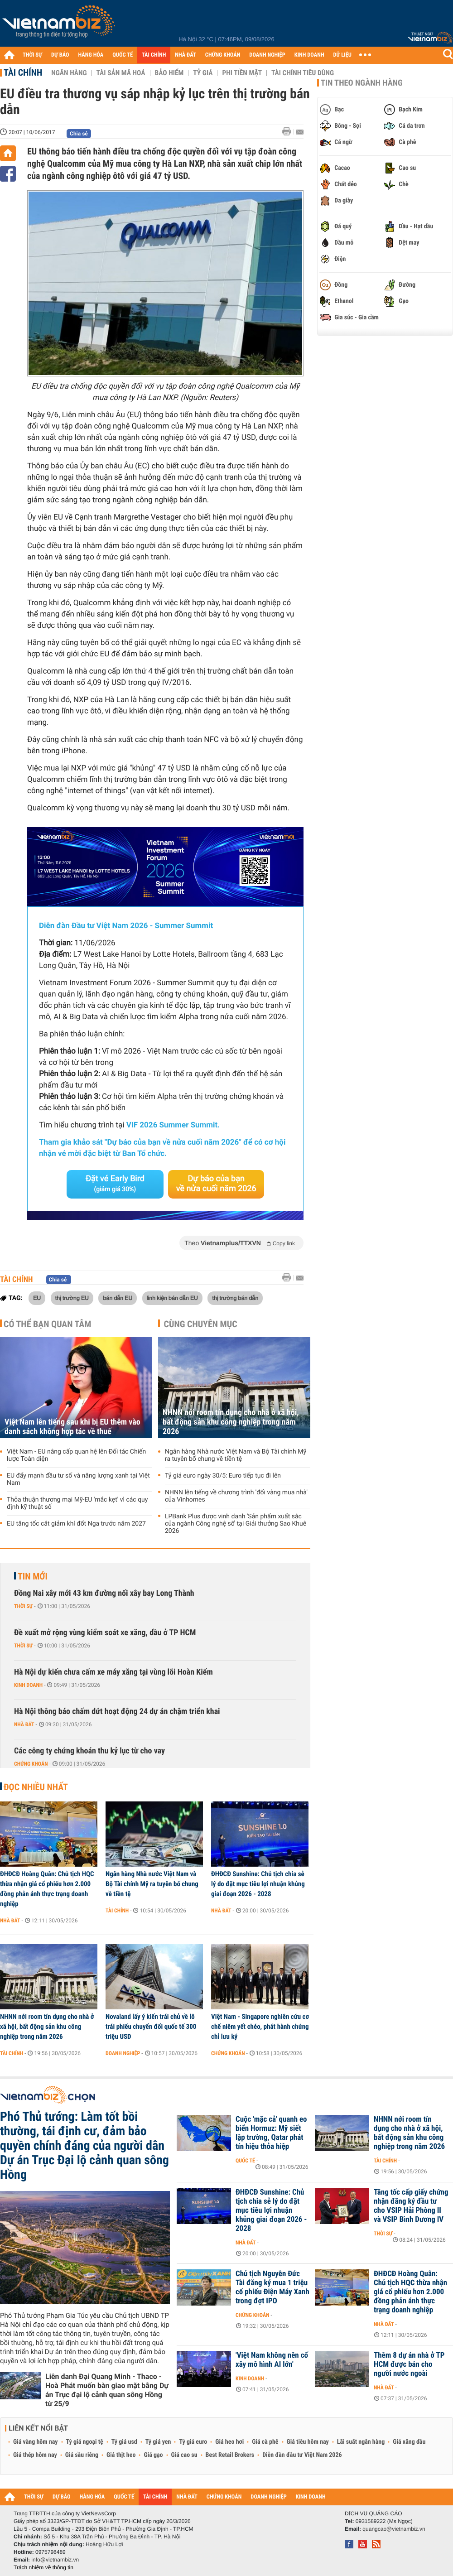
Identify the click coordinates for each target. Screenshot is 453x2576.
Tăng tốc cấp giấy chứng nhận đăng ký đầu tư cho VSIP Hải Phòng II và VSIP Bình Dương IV (411, 2206)
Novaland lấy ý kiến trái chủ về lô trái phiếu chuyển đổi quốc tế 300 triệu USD (151, 2027)
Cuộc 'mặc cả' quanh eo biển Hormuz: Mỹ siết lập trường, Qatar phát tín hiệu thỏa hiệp (271, 2133)
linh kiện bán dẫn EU (172, 1298)
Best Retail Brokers (230, 2455)
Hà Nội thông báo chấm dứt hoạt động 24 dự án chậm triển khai (117, 1711)
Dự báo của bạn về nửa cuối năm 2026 (216, 1184)
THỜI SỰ (32, 55)
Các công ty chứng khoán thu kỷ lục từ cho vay (89, 1751)
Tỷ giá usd (124, 2442)
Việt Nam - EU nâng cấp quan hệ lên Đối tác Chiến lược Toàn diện (76, 1455)
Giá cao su (184, 2455)
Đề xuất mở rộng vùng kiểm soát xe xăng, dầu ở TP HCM (105, 1632)
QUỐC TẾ (122, 55)
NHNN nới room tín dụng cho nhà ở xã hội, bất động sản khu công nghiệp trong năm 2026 (231, 1422)
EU (37, 1298)
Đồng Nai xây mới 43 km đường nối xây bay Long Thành (104, 1593)
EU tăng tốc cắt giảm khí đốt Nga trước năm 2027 (76, 1523)
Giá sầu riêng (81, 2455)
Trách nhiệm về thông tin (43, 2567)
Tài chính (23, 72)
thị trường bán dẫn (235, 1298)
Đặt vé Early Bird (115, 1183)
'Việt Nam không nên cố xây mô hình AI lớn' (272, 2360)
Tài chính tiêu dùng (302, 73)
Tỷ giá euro (193, 2442)
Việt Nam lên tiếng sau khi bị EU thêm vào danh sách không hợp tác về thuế (72, 1426)
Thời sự (23, 1606)
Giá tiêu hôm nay (308, 2442)
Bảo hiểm (169, 73)
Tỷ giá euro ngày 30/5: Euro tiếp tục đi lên (223, 1475)
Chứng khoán (31, 1764)
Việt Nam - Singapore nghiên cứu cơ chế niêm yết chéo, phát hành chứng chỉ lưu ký (260, 2027)
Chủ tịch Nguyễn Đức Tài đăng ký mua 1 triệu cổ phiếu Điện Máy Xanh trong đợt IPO (272, 2287)
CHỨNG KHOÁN (223, 55)
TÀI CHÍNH (154, 55)
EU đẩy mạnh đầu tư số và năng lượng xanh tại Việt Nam (78, 1479)
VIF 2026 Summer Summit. (173, 1125)
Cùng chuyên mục (200, 1324)
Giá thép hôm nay (35, 2455)
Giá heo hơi (229, 2442)
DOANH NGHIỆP (267, 55)
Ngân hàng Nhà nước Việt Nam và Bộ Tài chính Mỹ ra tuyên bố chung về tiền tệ (235, 1455)
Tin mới (33, 1576)
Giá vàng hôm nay (35, 2442)
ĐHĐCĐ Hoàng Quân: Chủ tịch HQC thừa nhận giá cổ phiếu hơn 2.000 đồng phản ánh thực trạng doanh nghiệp (47, 1889)
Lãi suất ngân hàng (361, 2442)
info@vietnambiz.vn (55, 2560)
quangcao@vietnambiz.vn (393, 2529)
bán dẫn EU (117, 1298)
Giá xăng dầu (409, 2442)
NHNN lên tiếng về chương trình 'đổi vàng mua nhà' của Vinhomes (236, 1496)
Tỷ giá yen (158, 2442)
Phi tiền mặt (242, 73)
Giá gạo (153, 2455)
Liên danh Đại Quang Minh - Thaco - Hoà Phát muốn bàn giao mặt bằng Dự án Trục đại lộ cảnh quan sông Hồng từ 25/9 (107, 2390)
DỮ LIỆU (342, 55)
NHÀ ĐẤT (185, 55)
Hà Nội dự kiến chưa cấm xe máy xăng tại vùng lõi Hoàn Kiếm (113, 1672)
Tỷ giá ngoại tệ (84, 2442)
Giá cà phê (265, 2442)
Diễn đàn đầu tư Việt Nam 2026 (302, 2455)
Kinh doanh (28, 1685)
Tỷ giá (202, 73)
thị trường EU (72, 1298)
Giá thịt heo (120, 2455)
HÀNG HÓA (91, 55)
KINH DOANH (309, 55)
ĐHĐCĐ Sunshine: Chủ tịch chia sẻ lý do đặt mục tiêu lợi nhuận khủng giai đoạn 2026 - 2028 (258, 1884)
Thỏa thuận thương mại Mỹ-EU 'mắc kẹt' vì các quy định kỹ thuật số (77, 1503)
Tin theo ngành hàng (362, 83)
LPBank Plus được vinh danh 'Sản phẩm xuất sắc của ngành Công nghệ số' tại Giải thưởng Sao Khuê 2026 (235, 1524)
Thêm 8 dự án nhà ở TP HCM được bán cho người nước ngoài (409, 2364)
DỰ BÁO (60, 55)
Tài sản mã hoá (120, 73)
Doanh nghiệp (123, 2053)
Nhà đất (24, 1724)
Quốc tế (245, 2160)
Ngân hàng (69, 73)
